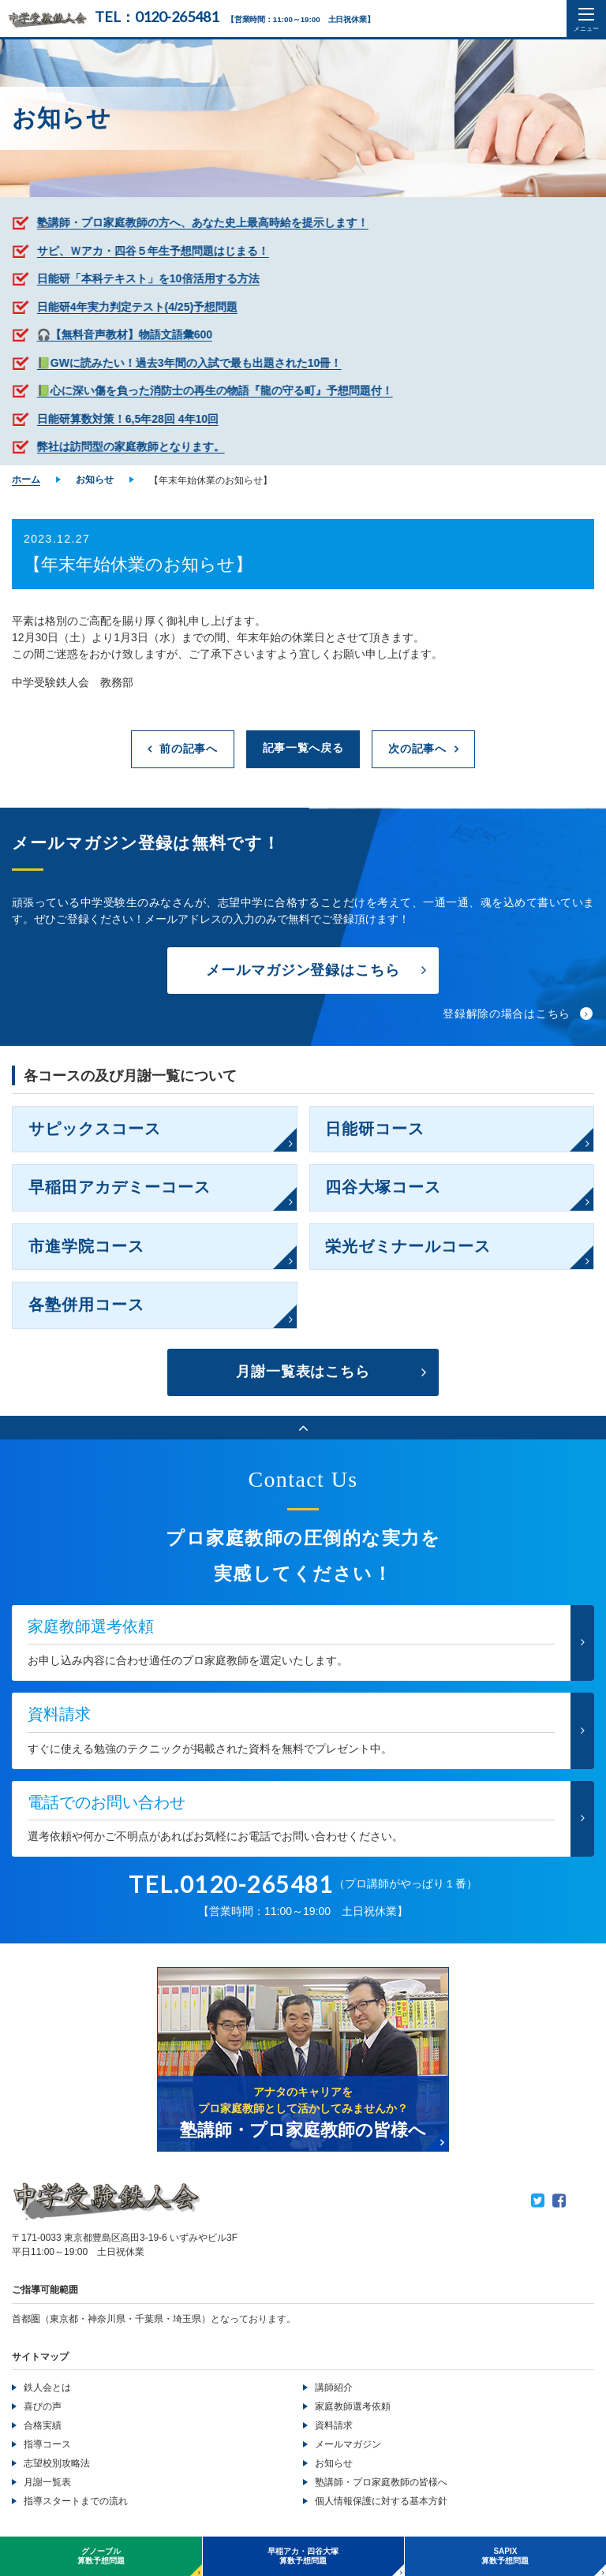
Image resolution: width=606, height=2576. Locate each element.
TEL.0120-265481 (231, 1885)
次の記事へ (417, 748)
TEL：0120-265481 (157, 16)
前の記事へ (188, 748)
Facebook (559, 2202)
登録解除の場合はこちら (506, 1013)
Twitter (537, 2202)
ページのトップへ (303, 1429)
